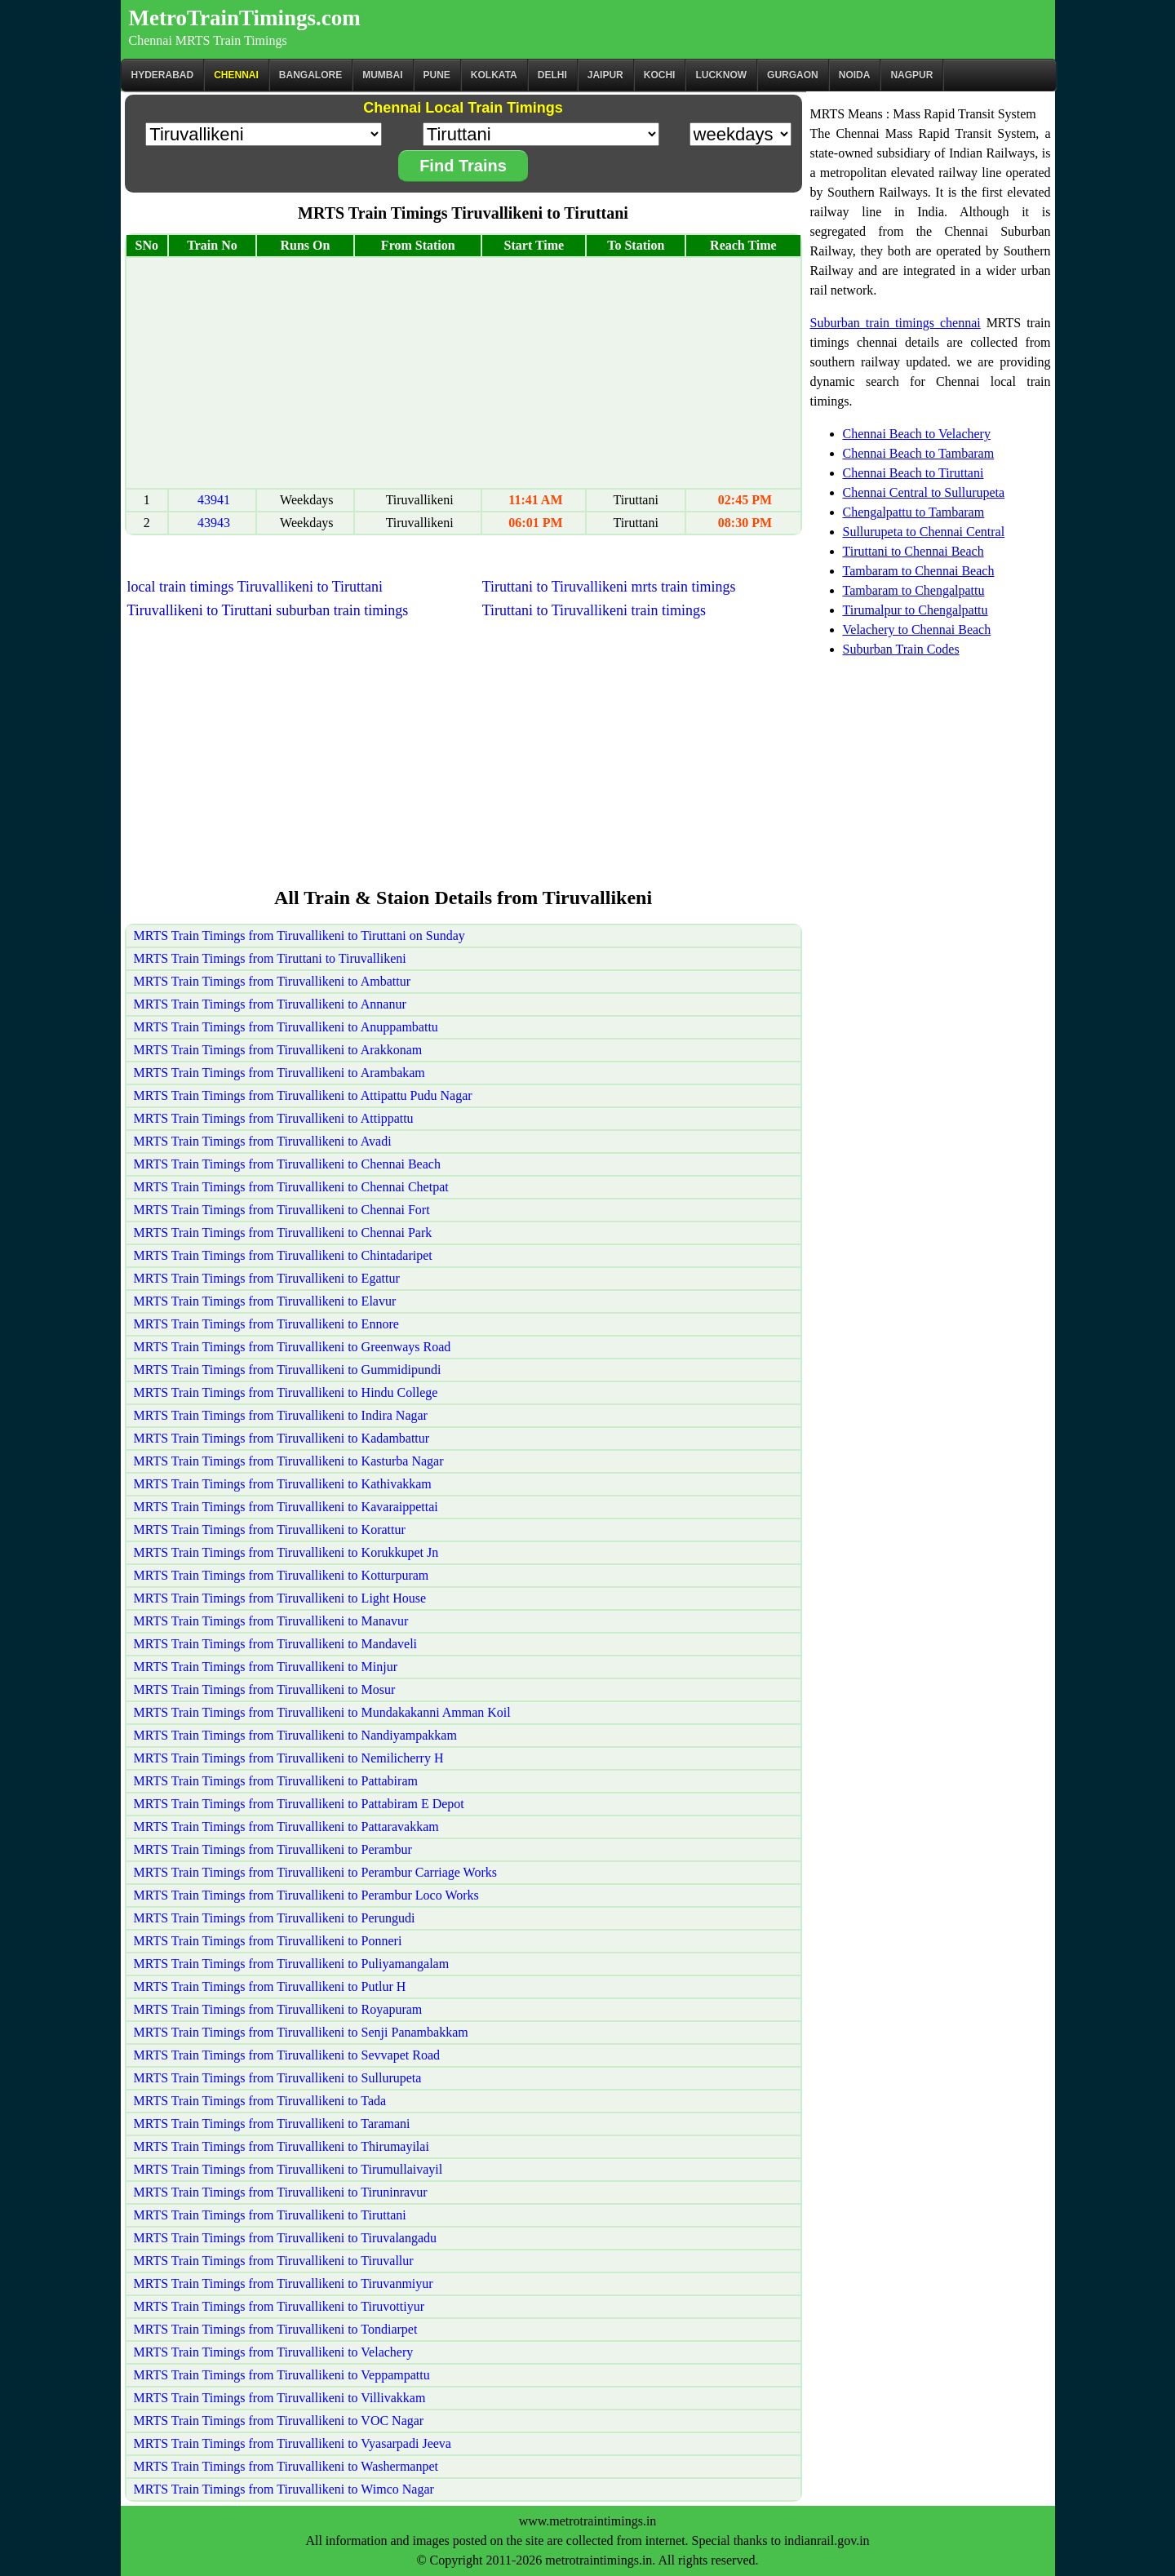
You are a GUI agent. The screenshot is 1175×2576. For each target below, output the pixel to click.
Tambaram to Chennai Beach (919, 571)
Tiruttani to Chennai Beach (913, 551)
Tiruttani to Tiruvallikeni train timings (594, 610)
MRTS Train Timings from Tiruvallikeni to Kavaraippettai (286, 1507)
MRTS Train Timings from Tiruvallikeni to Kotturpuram (281, 1575)
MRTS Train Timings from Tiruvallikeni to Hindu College (286, 1392)
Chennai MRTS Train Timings (208, 40)
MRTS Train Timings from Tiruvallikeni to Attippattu (274, 1118)
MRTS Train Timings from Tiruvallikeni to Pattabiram (276, 1781)
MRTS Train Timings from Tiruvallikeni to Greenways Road (292, 1347)
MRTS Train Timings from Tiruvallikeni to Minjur (266, 1667)
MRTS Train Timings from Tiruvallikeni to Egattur (267, 1278)
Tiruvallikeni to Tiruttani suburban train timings (268, 610)
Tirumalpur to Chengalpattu (915, 610)
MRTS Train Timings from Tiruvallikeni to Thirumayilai (281, 2146)
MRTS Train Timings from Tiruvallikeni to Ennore (266, 1324)
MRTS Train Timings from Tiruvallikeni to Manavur (271, 1621)
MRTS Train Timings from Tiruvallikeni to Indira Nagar (281, 1415)
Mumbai (382, 75)
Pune (436, 75)
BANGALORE (310, 75)
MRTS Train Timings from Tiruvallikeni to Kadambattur (282, 1438)
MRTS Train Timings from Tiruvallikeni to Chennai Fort (282, 1210)
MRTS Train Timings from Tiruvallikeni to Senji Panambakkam (301, 2032)
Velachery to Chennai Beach (917, 629)
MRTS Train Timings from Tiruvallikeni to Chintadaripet (283, 1255)
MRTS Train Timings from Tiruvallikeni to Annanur (270, 1004)
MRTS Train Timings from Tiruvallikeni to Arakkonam (278, 1050)
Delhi (552, 75)
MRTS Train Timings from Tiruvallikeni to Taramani (272, 2123)
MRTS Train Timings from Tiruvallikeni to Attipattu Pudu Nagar (303, 1095)
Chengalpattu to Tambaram (914, 512)
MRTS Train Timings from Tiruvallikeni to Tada (260, 2101)
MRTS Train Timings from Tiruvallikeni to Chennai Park (283, 1232)
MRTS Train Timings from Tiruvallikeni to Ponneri (268, 1941)
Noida (855, 75)
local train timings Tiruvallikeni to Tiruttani (255, 587)
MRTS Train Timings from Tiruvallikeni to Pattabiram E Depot (299, 1804)
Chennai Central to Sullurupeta (924, 492)
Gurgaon (792, 75)
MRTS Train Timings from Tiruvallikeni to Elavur (265, 1301)
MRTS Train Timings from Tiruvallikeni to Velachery (274, 2352)
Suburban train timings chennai (895, 323)
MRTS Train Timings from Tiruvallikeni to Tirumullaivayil (288, 2169)
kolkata (494, 75)
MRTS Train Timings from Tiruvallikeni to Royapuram (278, 2009)
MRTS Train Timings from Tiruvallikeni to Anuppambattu (286, 1027)
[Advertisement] (463, 373)
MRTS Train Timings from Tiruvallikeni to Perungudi (274, 1918)
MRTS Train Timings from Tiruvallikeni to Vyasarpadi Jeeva (292, 2443)
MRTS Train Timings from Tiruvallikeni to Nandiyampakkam (295, 1735)
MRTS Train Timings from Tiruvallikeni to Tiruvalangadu (285, 2238)
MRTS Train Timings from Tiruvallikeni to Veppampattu (282, 2375)
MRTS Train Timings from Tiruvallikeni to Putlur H (270, 1986)
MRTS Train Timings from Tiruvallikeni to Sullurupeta (278, 2078)
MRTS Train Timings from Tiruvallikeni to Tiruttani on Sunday (299, 935)
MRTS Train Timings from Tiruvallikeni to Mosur (265, 1689)
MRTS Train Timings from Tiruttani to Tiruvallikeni (270, 958)
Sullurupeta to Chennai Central (924, 532)
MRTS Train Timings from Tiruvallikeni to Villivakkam (280, 2398)
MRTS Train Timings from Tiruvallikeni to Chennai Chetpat (291, 1187)
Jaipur (605, 75)
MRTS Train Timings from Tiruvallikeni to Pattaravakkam (286, 1826)
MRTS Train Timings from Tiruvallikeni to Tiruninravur (281, 2192)
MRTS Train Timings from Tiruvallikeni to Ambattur (272, 981)
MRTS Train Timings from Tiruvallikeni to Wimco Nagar (284, 2489)
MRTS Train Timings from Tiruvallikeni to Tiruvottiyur (279, 2306)
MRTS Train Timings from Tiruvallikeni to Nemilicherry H (289, 1758)
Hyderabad (162, 75)
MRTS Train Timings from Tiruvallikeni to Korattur (270, 1529)
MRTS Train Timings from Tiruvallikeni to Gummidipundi (287, 1370)
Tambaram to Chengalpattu (914, 590)
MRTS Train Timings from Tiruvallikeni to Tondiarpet (276, 2329)
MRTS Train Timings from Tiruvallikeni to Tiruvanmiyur (283, 2283)
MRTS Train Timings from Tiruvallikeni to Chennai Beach (287, 1164)
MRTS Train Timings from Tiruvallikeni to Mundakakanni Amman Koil (322, 1712)
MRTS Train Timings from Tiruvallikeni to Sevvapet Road (287, 2055)
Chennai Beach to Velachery (917, 434)
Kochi (660, 75)
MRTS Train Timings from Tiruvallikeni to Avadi (263, 1141)
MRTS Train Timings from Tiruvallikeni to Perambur (273, 1849)
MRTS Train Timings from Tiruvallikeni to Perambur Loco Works (306, 1895)
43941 (213, 500)
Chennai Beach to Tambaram (919, 453)
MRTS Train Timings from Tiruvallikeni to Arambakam (279, 1073)
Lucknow (721, 75)
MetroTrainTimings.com (245, 18)
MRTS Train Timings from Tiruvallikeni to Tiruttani (270, 2215)
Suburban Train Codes (901, 649)
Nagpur (911, 75)
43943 (213, 523)
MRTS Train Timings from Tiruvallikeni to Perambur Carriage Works (315, 1872)
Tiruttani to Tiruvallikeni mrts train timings (609, 587)
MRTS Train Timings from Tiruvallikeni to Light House (280, 1598)
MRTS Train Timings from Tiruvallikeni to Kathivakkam (283, 1484)
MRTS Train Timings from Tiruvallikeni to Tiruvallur (274, 2261)
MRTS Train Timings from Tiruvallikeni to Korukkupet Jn (286, 1552)
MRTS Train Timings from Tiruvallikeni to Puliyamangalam (292, 1964)
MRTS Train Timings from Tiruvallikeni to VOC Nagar (279, 2420)
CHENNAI (236, 75)
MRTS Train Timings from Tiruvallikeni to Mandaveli (276, 1644)
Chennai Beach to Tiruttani (913, 473)
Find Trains (463, 166)
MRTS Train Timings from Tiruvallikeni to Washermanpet (286, 2466)
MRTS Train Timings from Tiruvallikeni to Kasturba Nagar (289, 1461)
